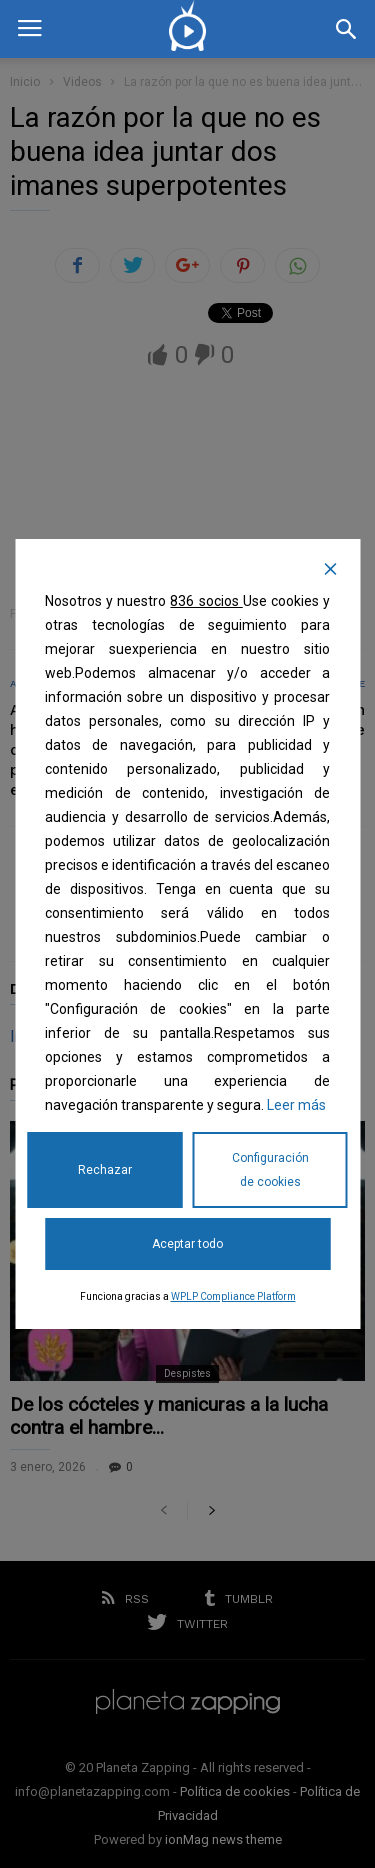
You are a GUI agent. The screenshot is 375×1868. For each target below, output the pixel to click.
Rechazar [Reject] (105, 1170)
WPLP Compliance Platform (233, 1296)
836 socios (206, 601)
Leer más (296, 1105)
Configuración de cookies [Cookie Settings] (270, 1170)
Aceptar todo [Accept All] (187, 1244)
